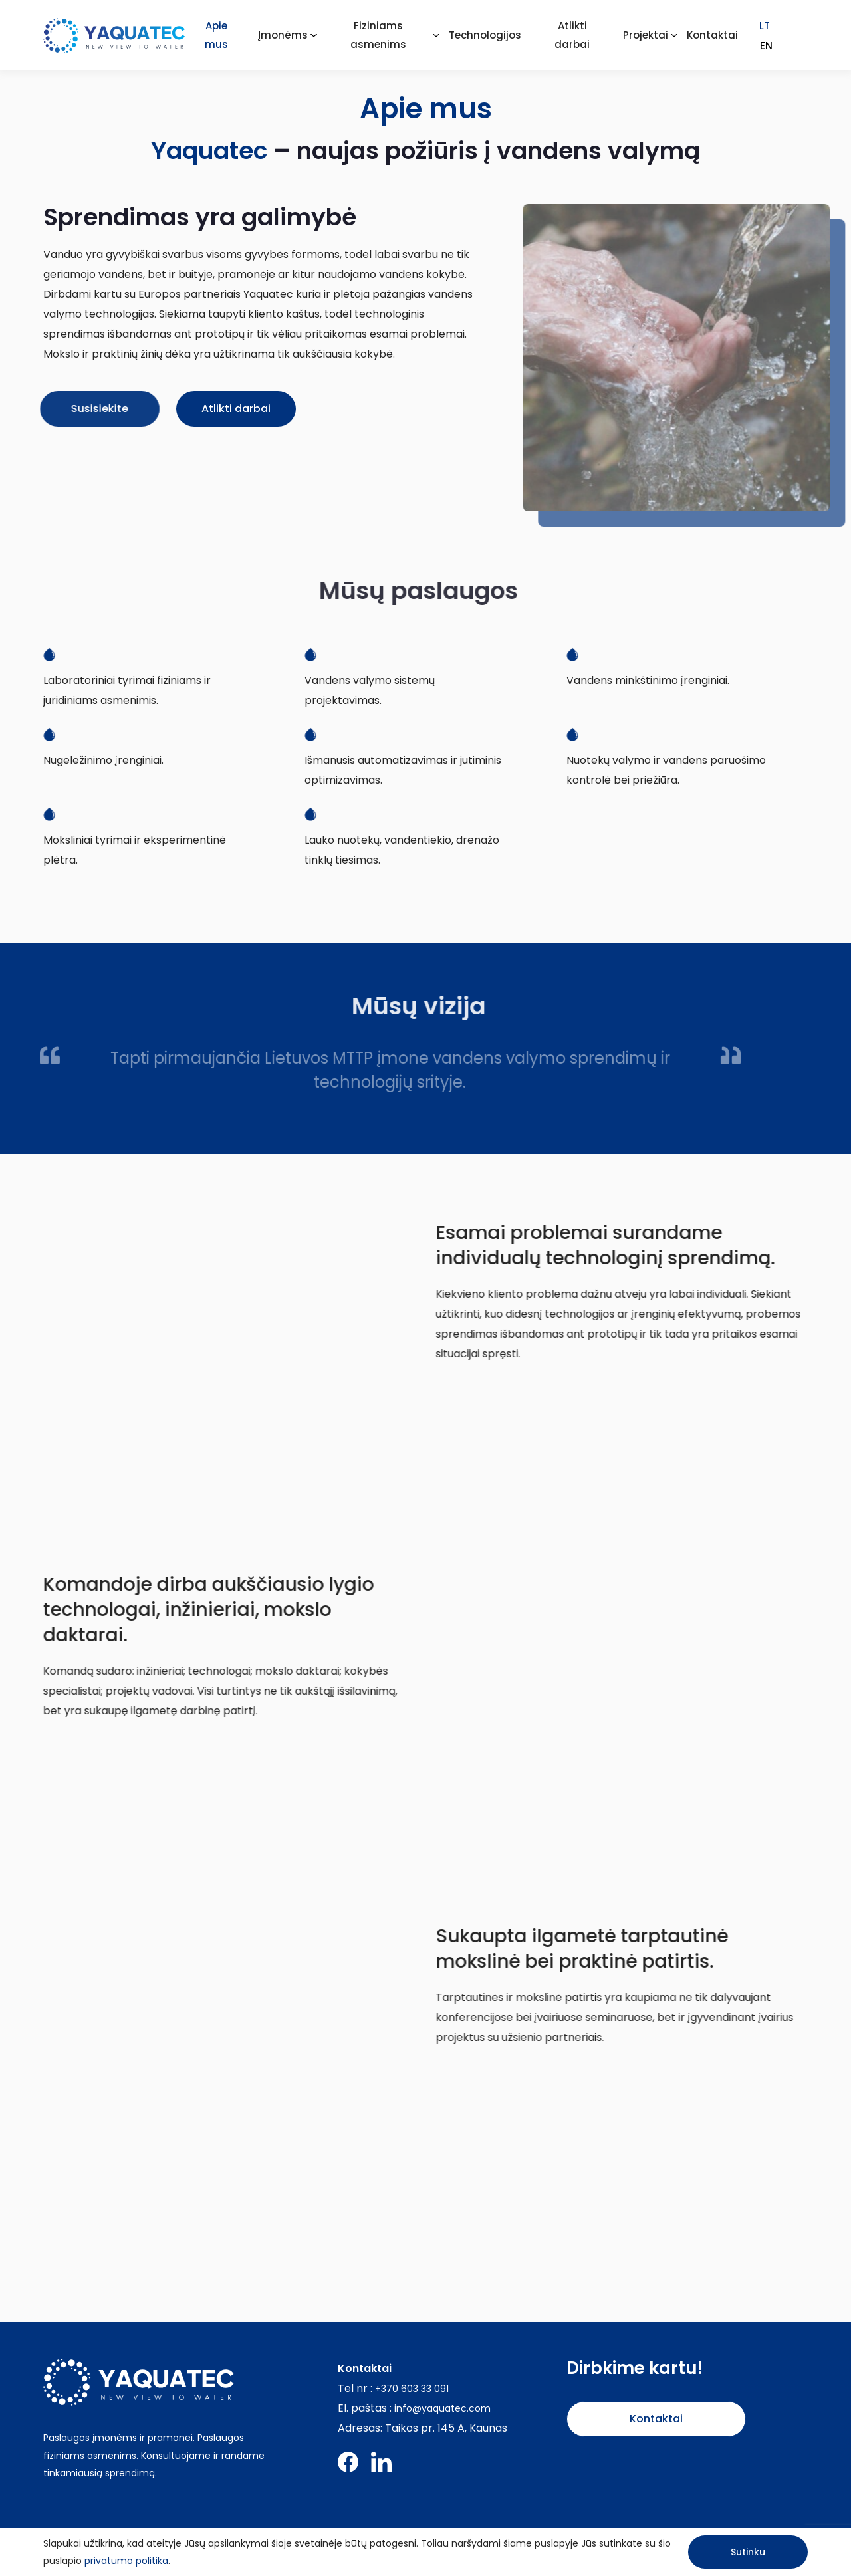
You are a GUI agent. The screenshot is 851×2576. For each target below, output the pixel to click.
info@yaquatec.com (442, 2408)
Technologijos (485, 35)
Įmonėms (283, 35)
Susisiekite (71, 408)
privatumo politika (126, 2560)
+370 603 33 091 (412, 2388)
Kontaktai (712, 35)
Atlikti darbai (230, 408)
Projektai (645, 35)
